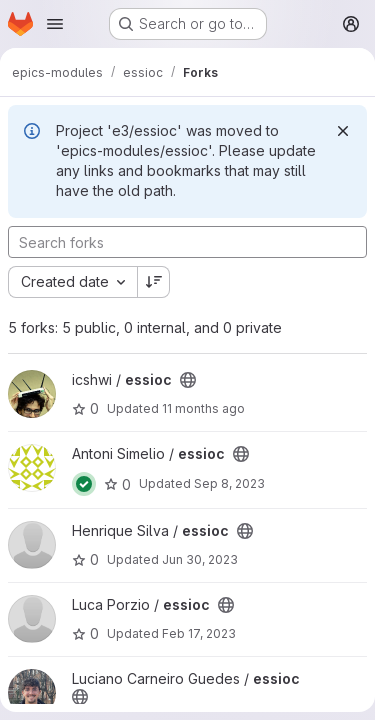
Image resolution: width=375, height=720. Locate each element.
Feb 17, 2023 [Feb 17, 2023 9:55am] (199, 633)
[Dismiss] (343, 131)
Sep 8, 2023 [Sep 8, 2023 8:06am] (229, 483)
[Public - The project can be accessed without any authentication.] (188, 380)
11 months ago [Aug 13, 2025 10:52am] (203, 408)
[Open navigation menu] (55, 24)
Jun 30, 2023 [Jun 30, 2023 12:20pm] (200, 559)
